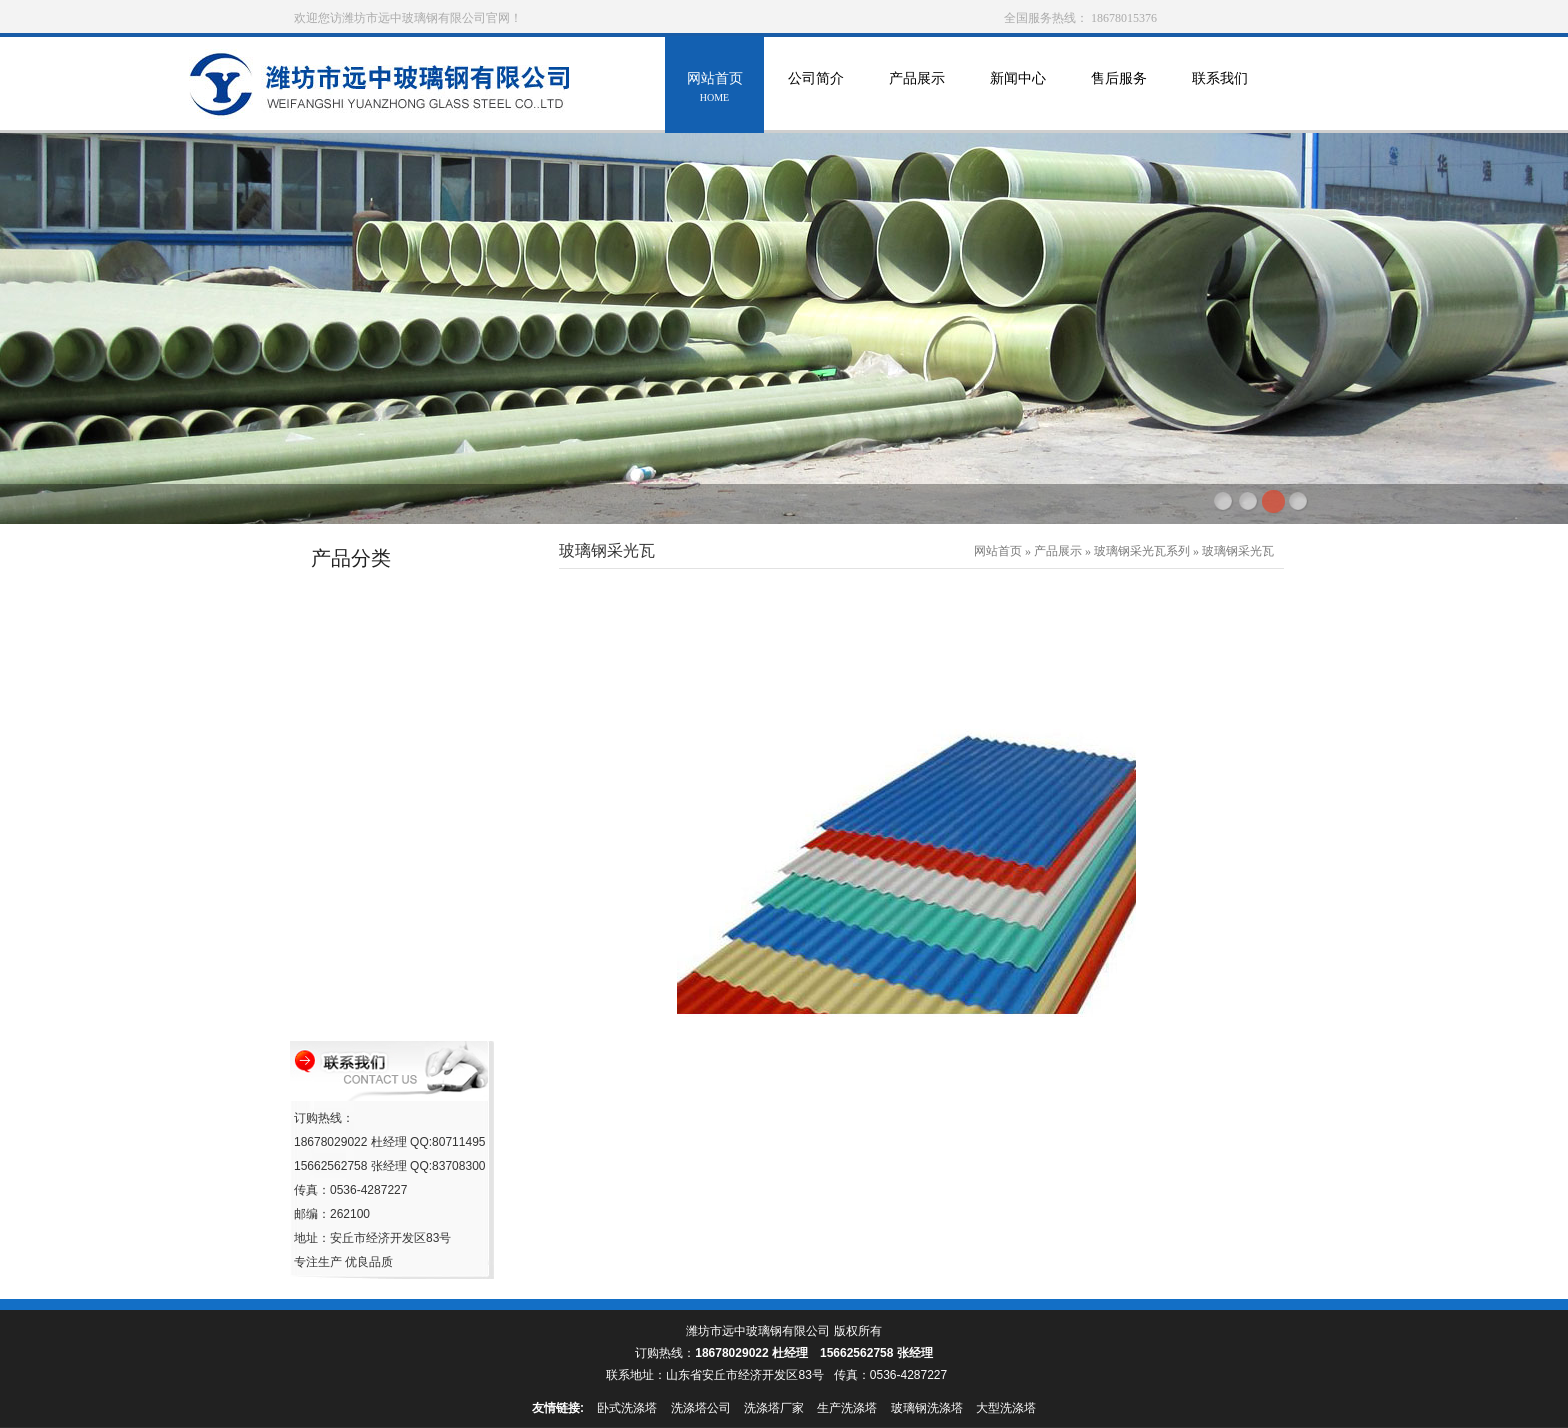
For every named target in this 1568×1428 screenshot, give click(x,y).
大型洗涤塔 (1006, 1408)
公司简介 (815, 89)
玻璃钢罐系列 (355, 631)
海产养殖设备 (355, 821)
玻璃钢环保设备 (361, 707)
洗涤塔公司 (701, 1408)
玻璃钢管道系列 (361, 593)
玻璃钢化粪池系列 (368, 973)
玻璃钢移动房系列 (368, 859)
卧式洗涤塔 (627, 1408)
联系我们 (1219, 89)
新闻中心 (1017, 89)
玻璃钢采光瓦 (1238, 551)
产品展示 (916, 89)
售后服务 (1118, 89)
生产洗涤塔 (847, 1408)
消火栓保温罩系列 (368, 783)
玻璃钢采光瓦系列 (368, 897)
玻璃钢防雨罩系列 (368, 745)
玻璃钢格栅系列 (361, 1011)
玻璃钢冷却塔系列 (368, 669)
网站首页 (714, 89)
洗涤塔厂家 (774, 1408)
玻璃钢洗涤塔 (927, 1408)
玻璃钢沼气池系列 (368, 935)
